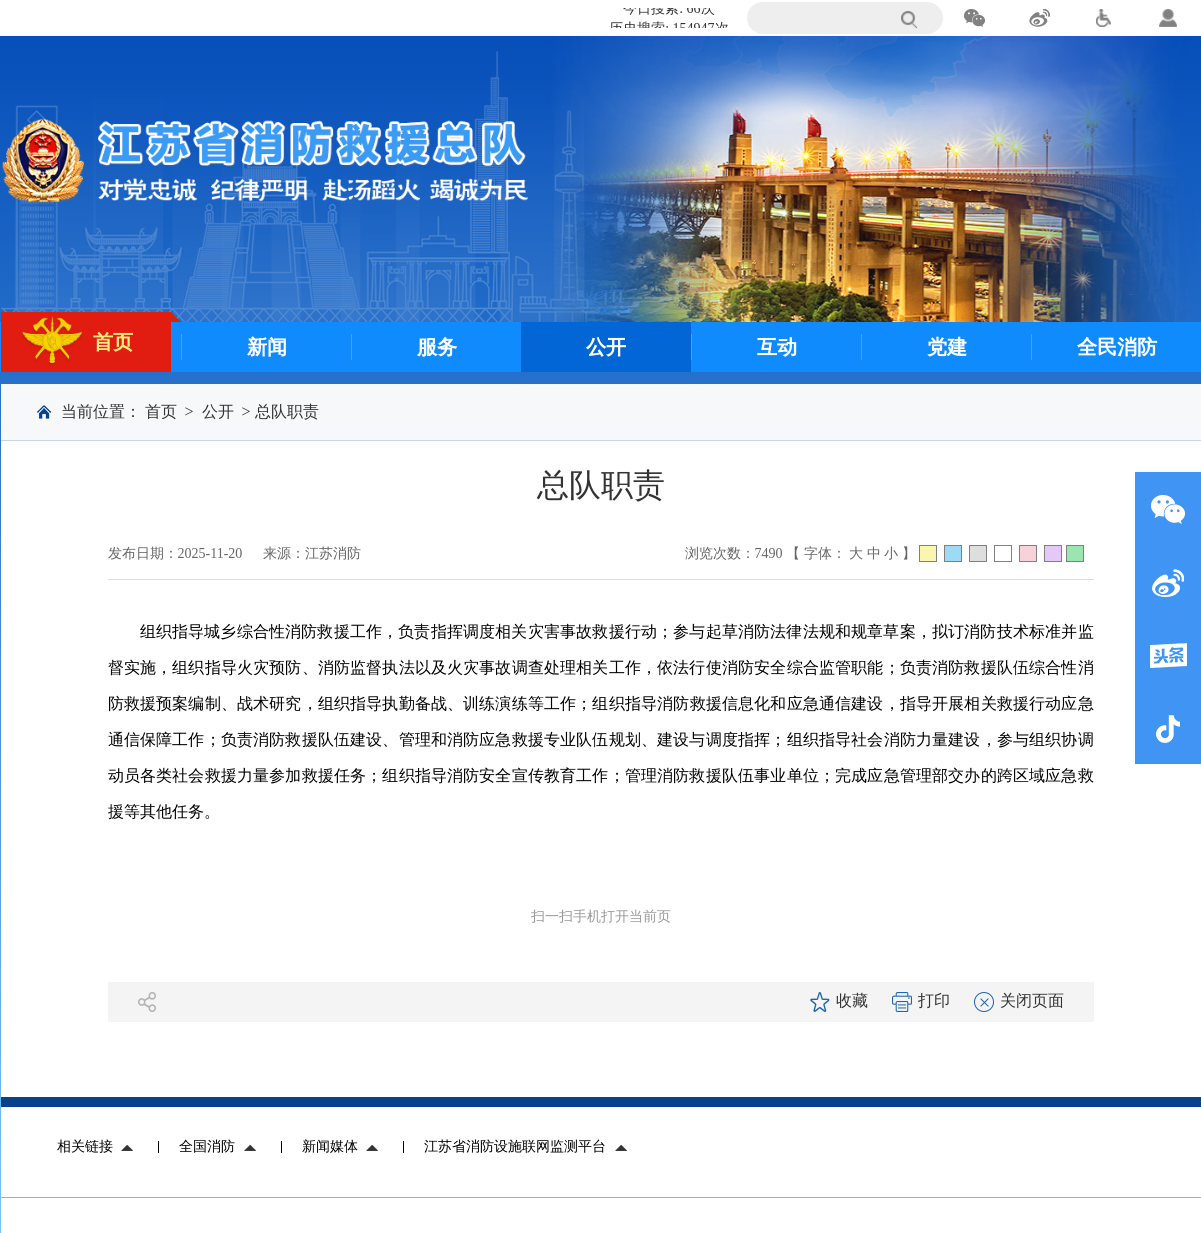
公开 (218, 411)
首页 (161, 411)
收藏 (839, 1000)
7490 (769, 553)
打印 (921, 1000)
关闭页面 (1019, 1000)
